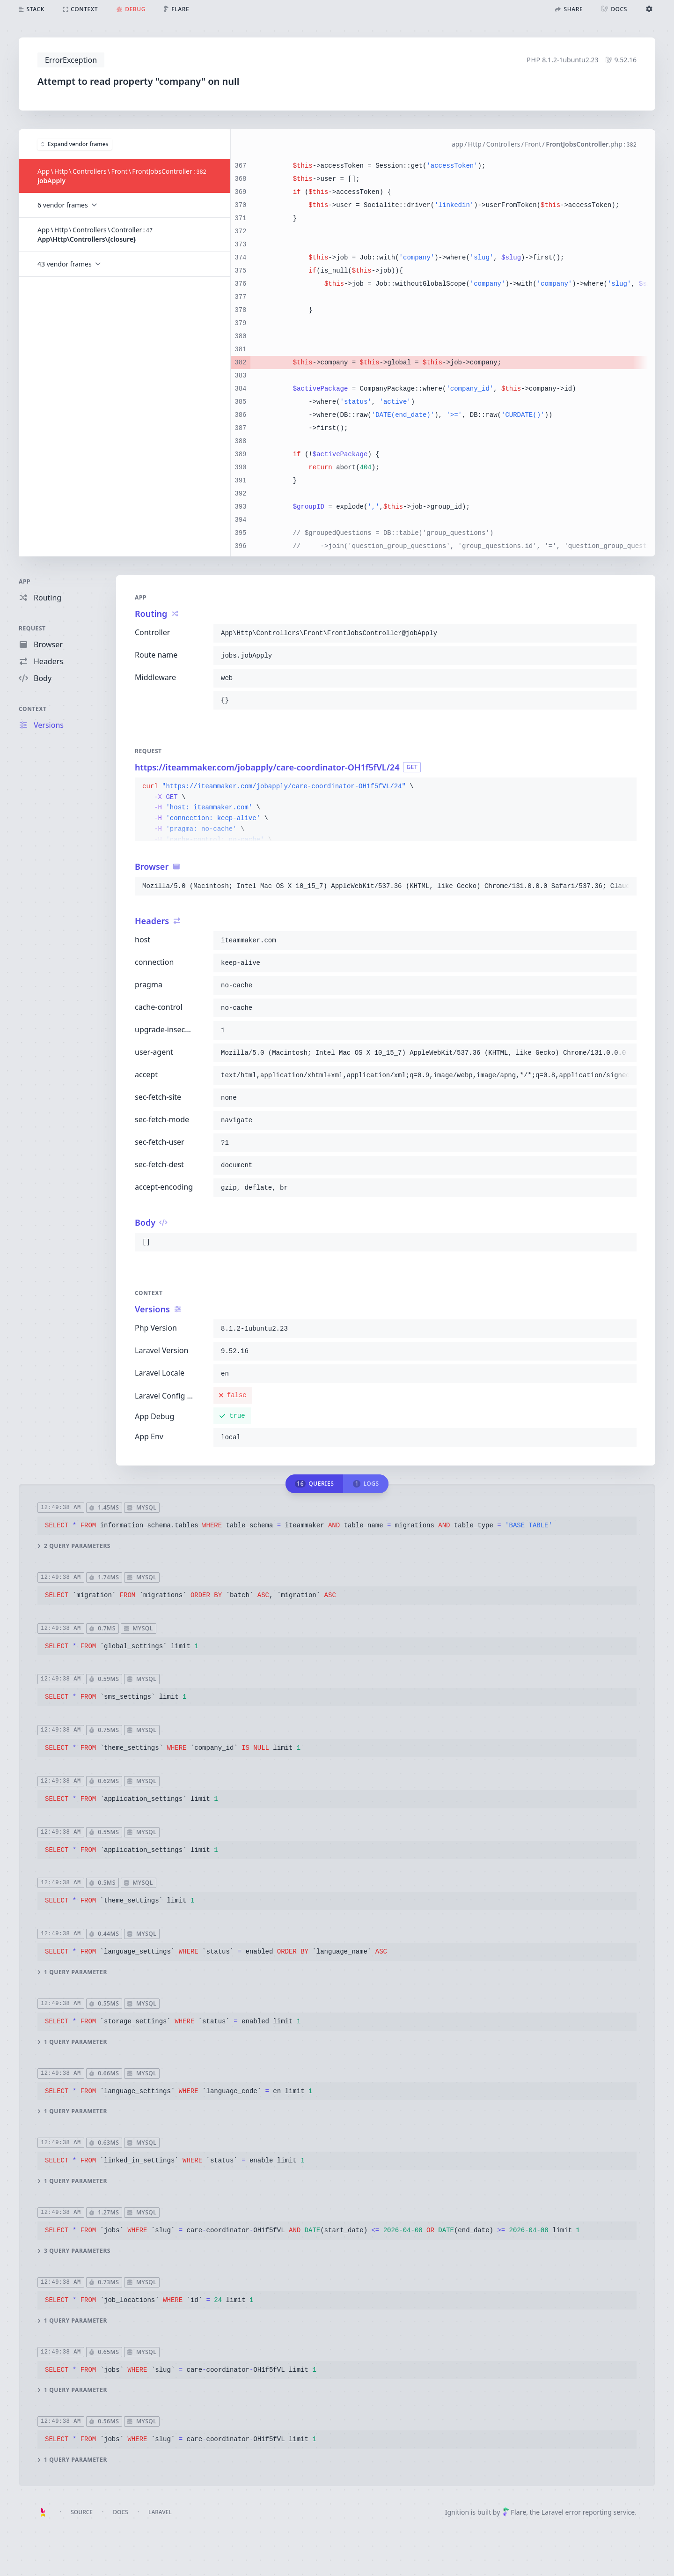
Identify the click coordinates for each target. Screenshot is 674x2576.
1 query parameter (72, 1972)
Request (32, 628)
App (24, 581)
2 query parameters (73, 1546)
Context (33, 709)
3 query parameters (73, 2251)
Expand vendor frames (74, 144)
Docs (120, 2512)
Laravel (160, 2512)
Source (82, 2512)
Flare (514, 2512)
